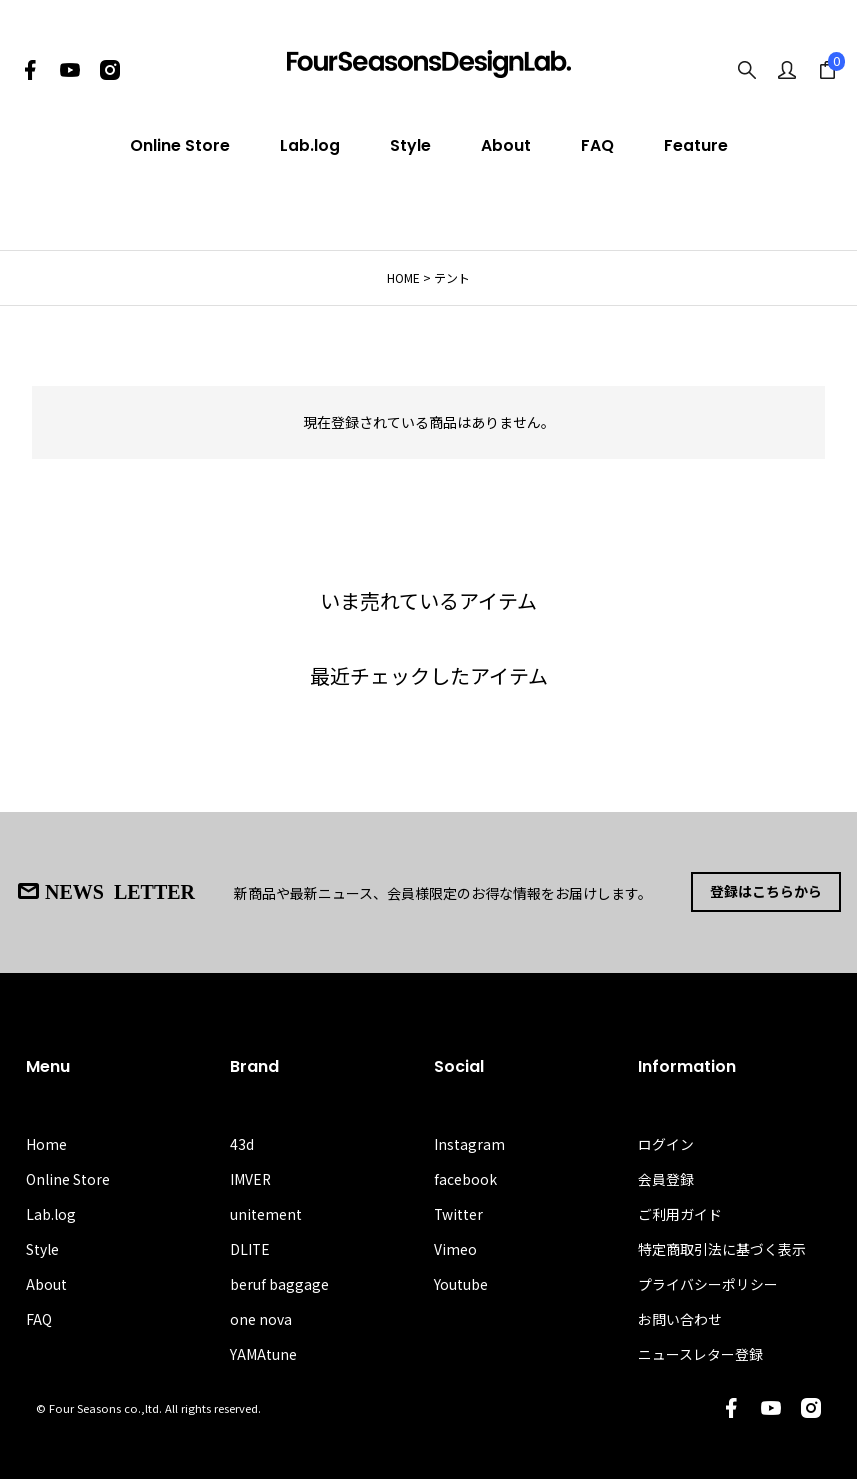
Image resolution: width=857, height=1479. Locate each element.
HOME (403, 277)
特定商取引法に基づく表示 (722, 1248)
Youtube (461, 1283)
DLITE (250, 1248)
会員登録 (666, 1178)
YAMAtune (263, 1354)
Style (410, 145)
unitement (266, 1213)
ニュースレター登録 (700, 1354)
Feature (696, 145)
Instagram (469, 1143)
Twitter (459, 1213)
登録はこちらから (766, 892)
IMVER (251, 1178)
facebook (465, 1178)
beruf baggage (279, 1283)
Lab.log (310, 145)
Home (46, 1143)
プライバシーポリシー (708, 1283)
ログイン (666, 1143)
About (506, 145)
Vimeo (455, 1248)
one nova (261, 1319)
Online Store (180, 145)
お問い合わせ (680, 1319)
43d (242, 1143)
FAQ (597, 145)
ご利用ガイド (680, 1213)
